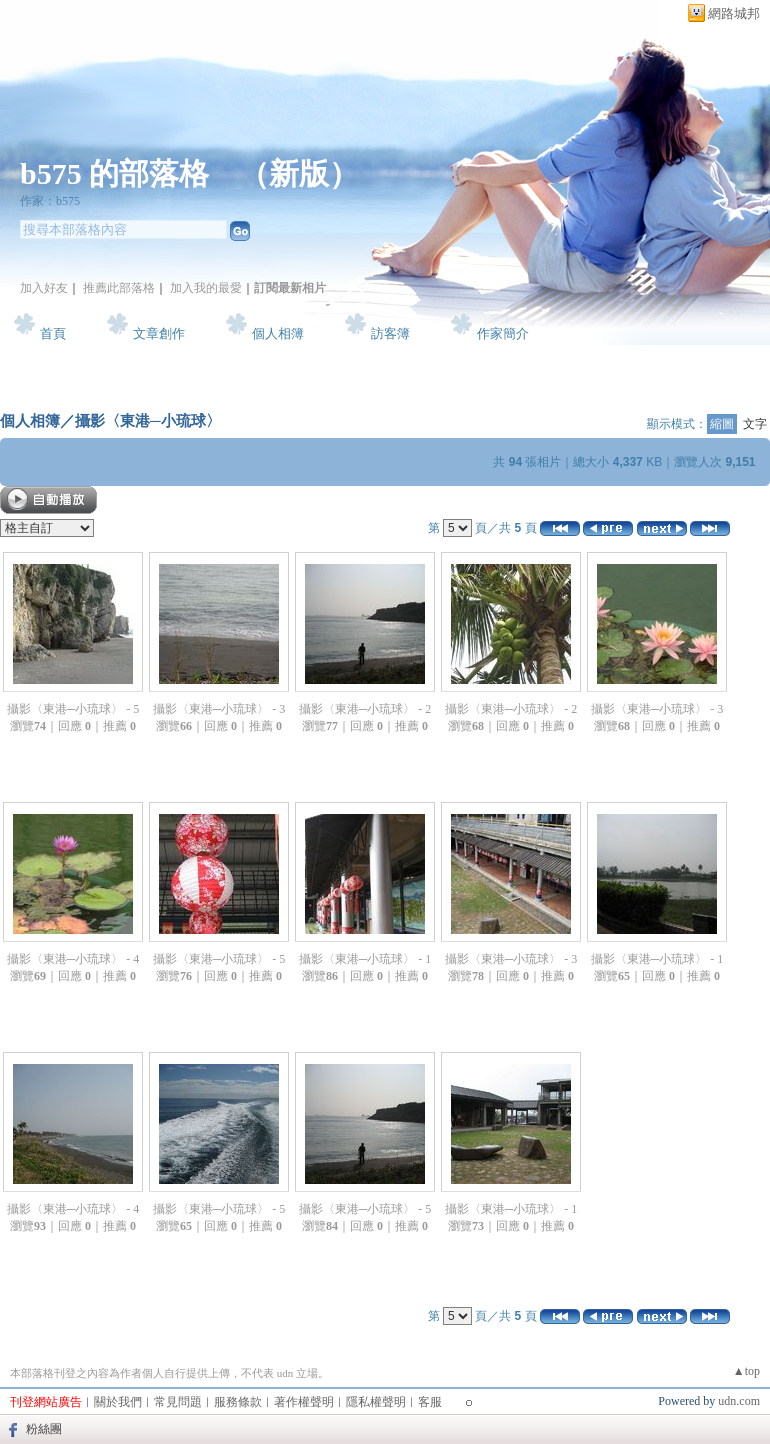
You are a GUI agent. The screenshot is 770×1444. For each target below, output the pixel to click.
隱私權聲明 (376, 1402)
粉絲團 (44, 1429)
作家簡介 (503, 333)
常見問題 (178, 1402)
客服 (430, 1402)
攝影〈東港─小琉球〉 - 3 (219, 709)
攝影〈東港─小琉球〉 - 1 (365, 959)
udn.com (739, 1401)
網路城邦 (734, 13)
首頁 (53, 333)
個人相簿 (278, 333)
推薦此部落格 (119, 288)
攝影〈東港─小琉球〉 (148, 420)
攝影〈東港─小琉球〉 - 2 (365, 709)
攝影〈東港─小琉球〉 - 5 (73, 709)
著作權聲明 (304, 1402)
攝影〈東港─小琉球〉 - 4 (73, 959)
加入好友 (44, 288)
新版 (299, 173)
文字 (755, 424)
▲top (746, 1371)
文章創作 (159, 333)
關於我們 (118, 1402)
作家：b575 (50, 201)
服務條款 (238, 1402)
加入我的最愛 (206, 288)
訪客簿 (390, 333)
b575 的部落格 (114, 173)
